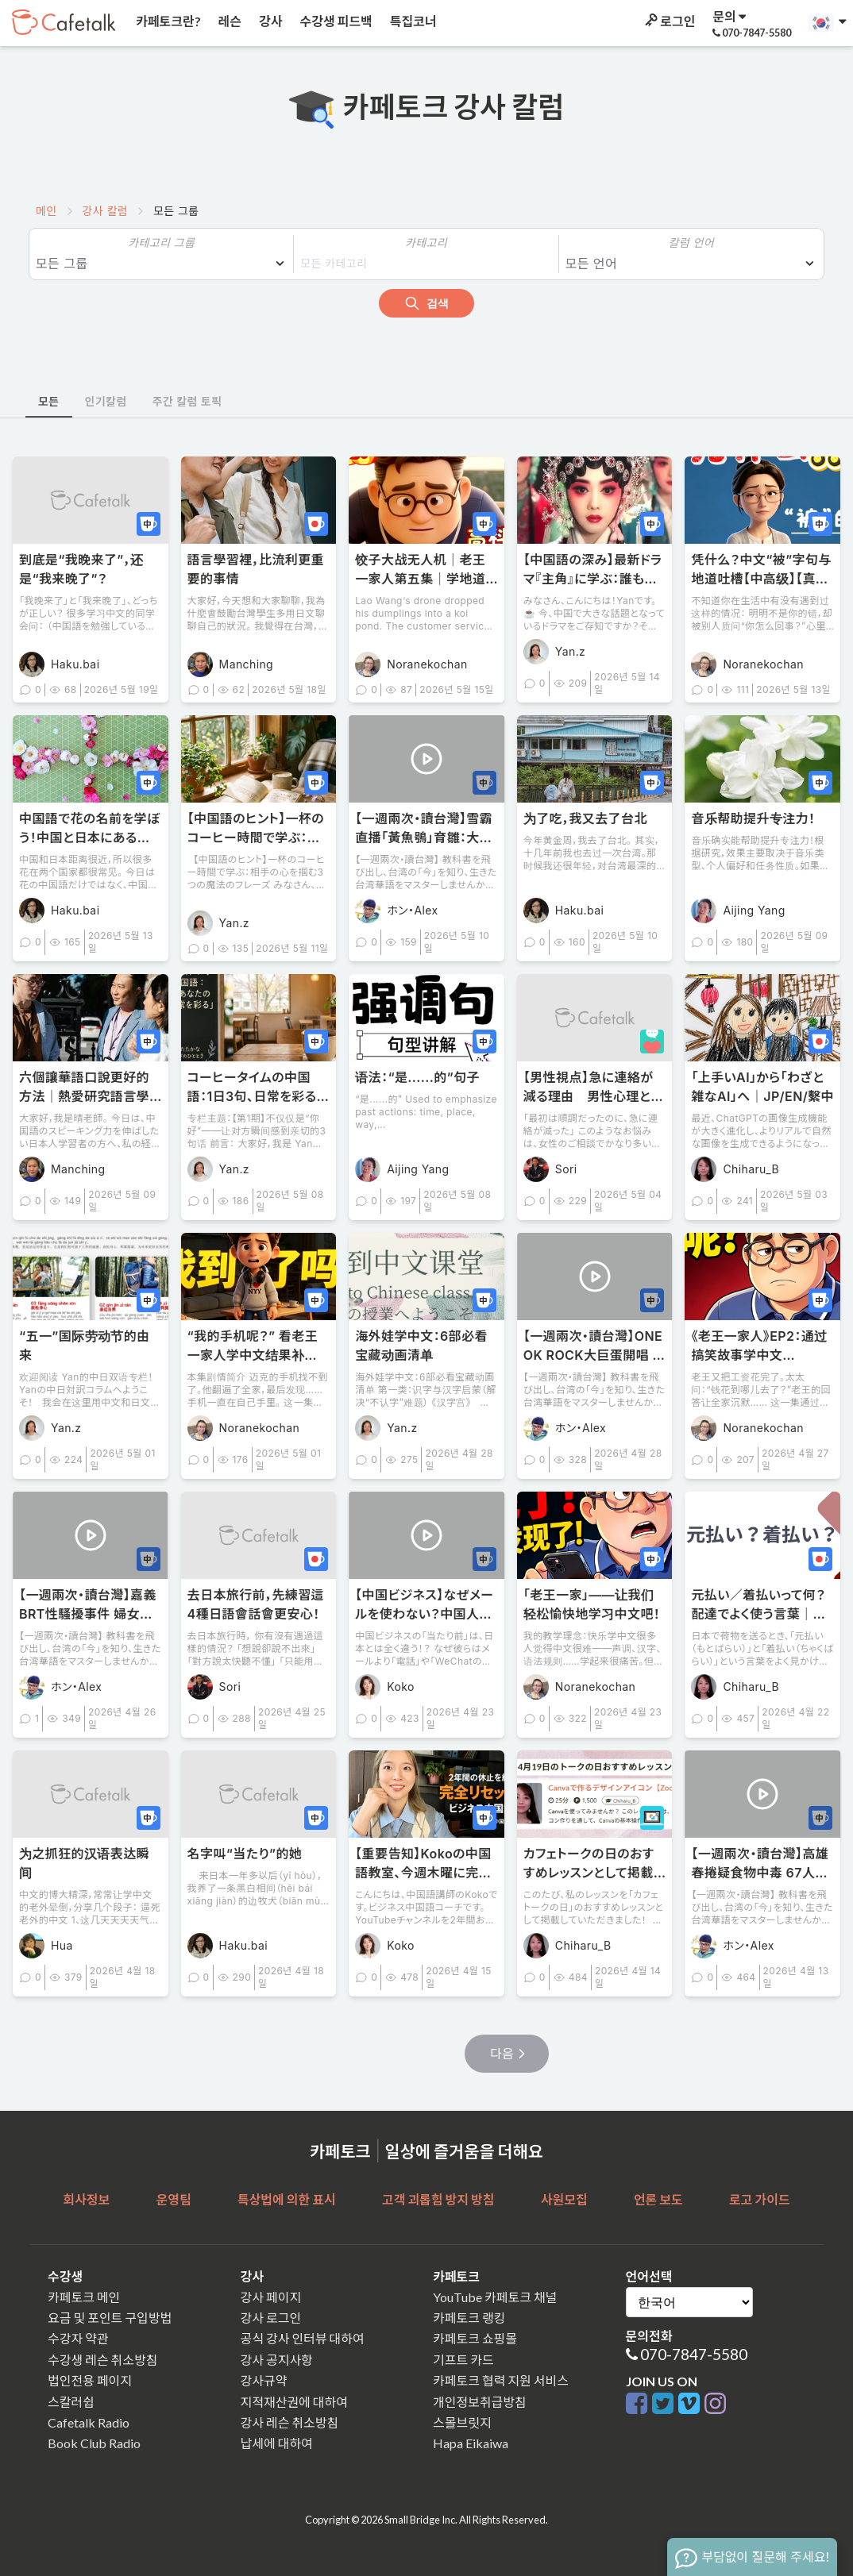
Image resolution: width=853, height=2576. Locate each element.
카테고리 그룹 (161, 242)
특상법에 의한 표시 (286, 2199)
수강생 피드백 (335, 21)
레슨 (228, 21)
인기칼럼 (106, 401)
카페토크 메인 (84, 2297)
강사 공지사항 (277, 2359)
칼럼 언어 (691, 242)
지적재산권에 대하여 (294, 2401)
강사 (269, 21)
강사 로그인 (271, 2317)
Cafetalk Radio (88, 2422)
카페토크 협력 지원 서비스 (501, 2380)
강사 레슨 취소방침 (290, 2422)
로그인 (669, 21)
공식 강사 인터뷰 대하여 (303, 2338)
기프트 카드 (463, 2359)
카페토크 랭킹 (469, 2317)
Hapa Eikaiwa (470, 2443)
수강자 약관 (78, 2338)
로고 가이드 (759, 2199)
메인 (46, 211)
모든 (49, 401)
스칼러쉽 (71, 2401)
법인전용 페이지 (90, 2380)
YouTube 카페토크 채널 (495, 2297)
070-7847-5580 (693, 2354)
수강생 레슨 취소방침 (102, 2359)
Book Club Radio (94, 2443)
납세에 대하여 (277, 2443)
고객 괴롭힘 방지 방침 (438, 2199)
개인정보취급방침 (480, 2401)
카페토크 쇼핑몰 (475, 2338)
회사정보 (86, 2199)
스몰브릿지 (462, 2422)
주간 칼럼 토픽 (187, 401)
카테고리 (426, 242)
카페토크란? (167, 21)
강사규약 (264, 2380)
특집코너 (412, 21)
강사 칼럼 (105, 211)
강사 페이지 (271, 2297)
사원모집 (564, 2199)
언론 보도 (658, 2199)
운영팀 (173, 2199)
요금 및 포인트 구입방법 (110, 2317)
